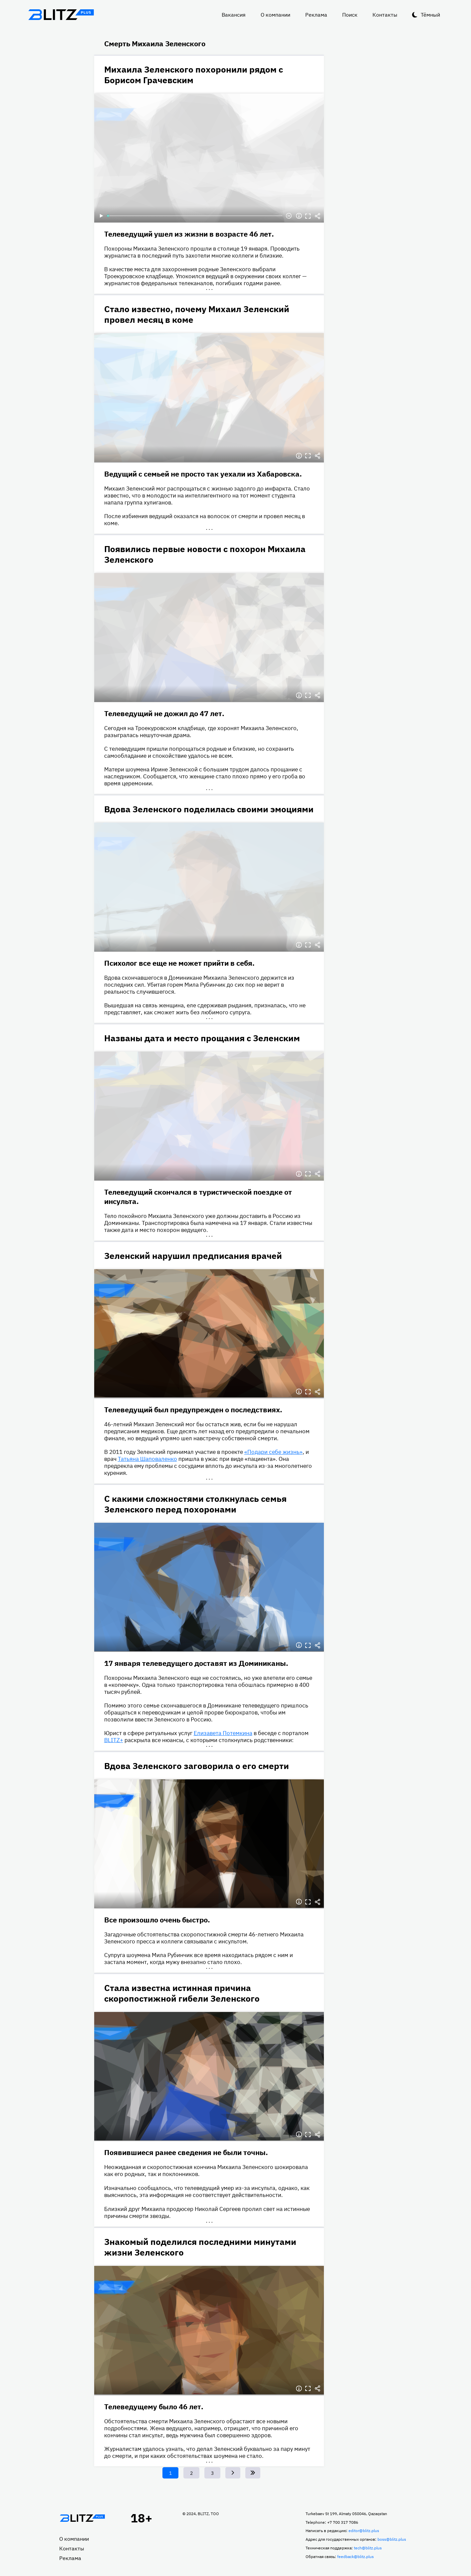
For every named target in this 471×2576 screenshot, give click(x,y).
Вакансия (234, 14)
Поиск (349, 14)
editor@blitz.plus (364, 2530)
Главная (82, 2518)
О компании (275, 14)
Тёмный (430, 14)
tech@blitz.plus (368, 2547)
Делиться (317, 216)
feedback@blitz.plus (355, 2556)
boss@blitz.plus (391, 2539)
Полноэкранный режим (308, 216)
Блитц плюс (61, 14)
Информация (299, 216)
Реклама (316, 14)
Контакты (384, 14)
